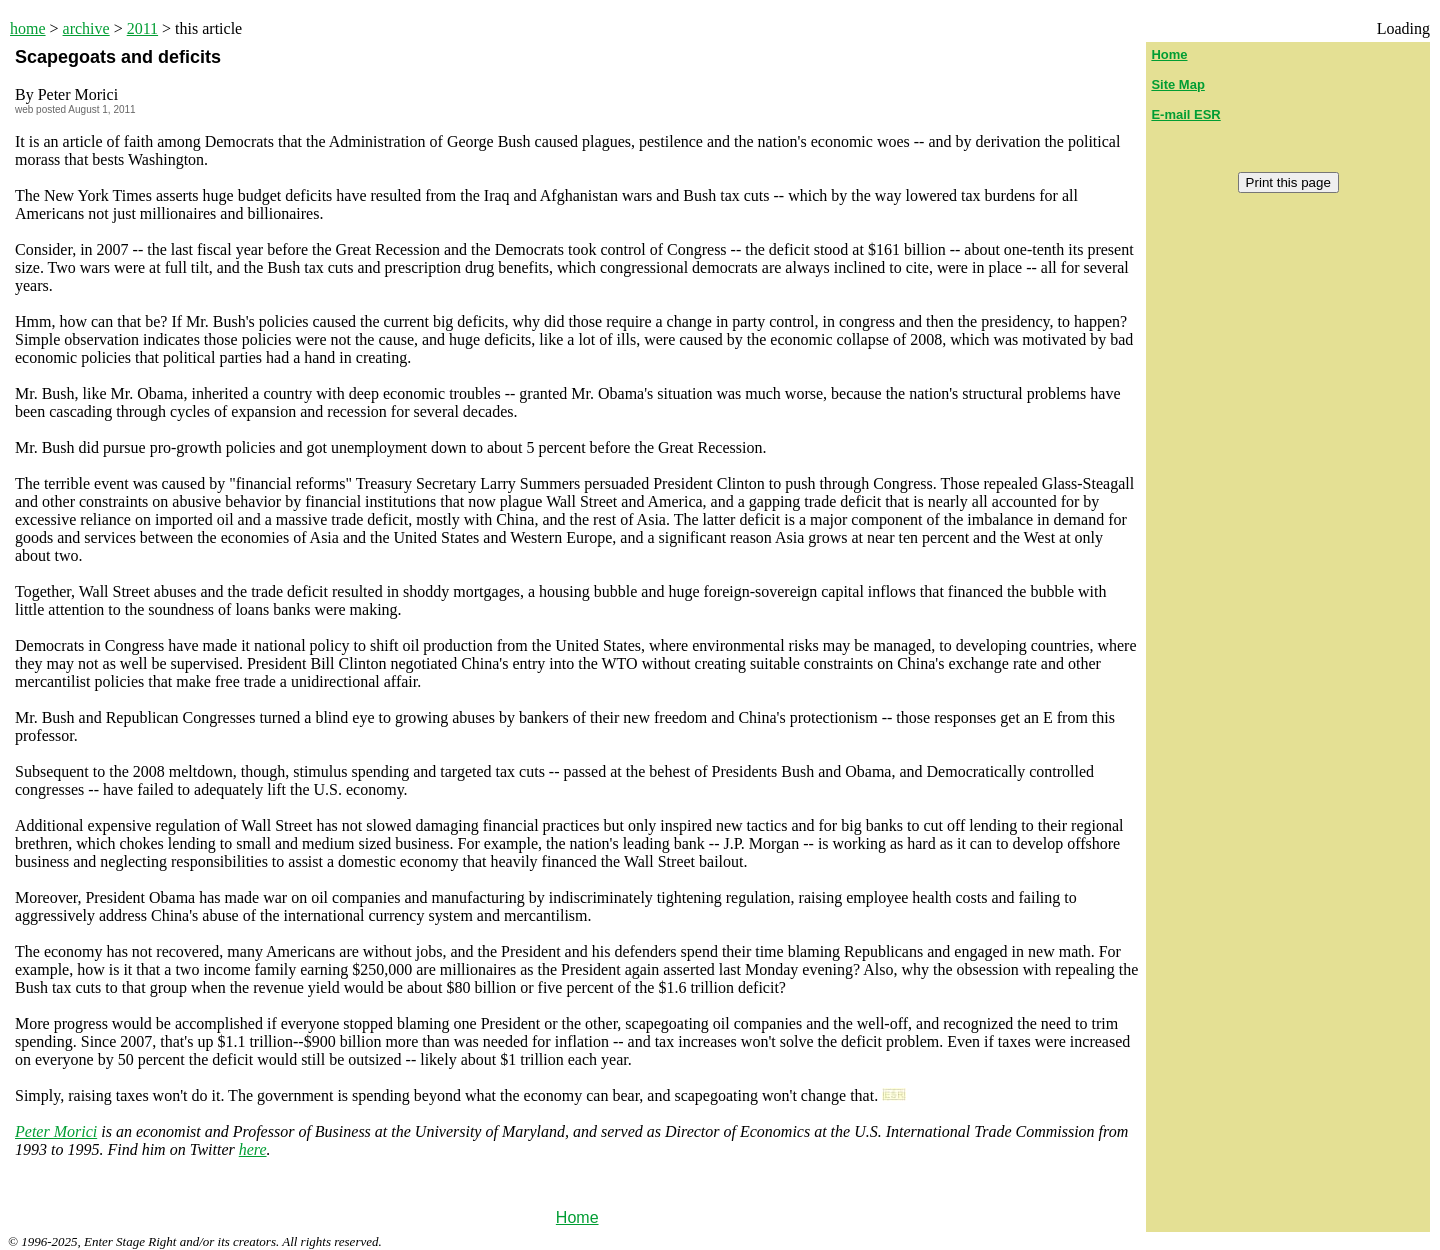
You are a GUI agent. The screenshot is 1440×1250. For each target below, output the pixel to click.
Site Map (1177, 84)
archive (86, 28)
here (253, 1149)
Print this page (1288, 182)
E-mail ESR (1185, 114)
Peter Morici (56, 1131)
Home (577, 1217)
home (28, 28)
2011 (142, 28)
